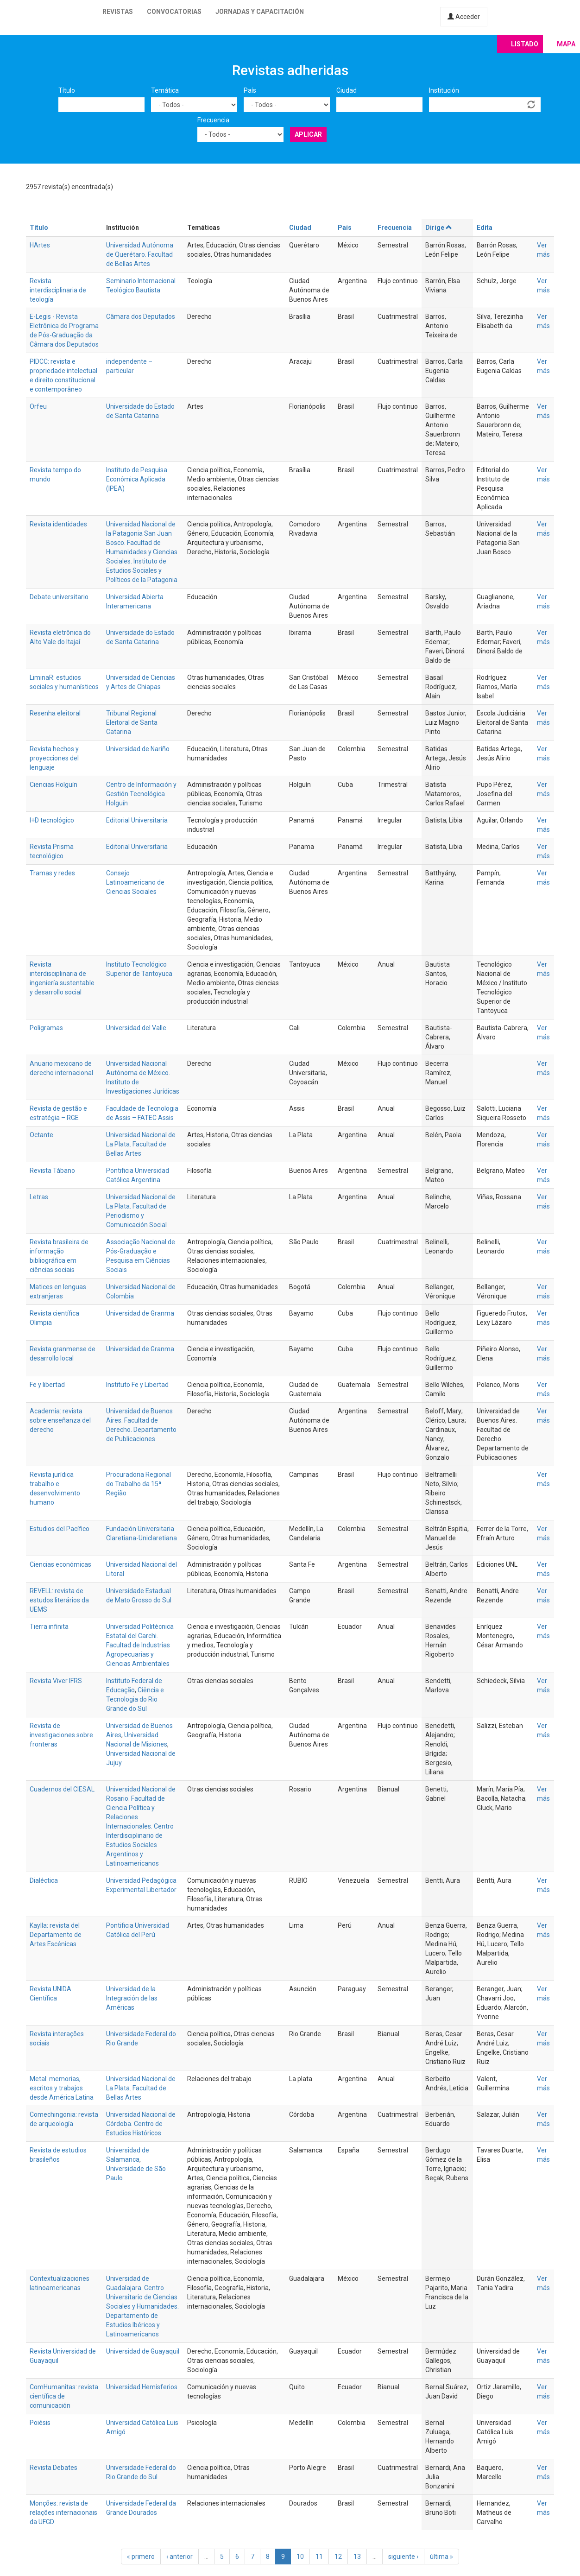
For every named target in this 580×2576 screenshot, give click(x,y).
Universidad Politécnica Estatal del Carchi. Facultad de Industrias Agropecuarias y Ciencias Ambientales (140, 1645)
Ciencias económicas (60, 1564)
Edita (484, 227)
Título (66, 90)
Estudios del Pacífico (59, 1528)
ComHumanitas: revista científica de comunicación (64, 2396)
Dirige (439, 227)
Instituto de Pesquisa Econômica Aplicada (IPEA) (136, 479)
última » (441, 2556)
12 (338, 2556)
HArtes (40, 245)
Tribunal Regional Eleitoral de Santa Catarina (132, 722)
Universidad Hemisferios (141, 2387)
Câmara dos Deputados (140, 316)
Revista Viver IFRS (56, 1680)
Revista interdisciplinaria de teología (58, 290)
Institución (444, 90)
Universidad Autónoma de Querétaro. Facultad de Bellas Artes (139, 254)
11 (319, 2556)
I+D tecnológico (52, 820)
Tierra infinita (49, 1626)
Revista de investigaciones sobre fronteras (61, 1735)
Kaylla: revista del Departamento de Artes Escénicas (56, 1935)
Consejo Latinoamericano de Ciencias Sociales (135, 882)
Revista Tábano (52, 1170)
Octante (41, 1135)
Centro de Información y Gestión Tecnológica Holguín (141, 794)
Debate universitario (59, 597)
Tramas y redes (52, 873)
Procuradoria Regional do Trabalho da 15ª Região (138, 1484)
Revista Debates (53, 2467)
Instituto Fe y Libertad (137, 1384)
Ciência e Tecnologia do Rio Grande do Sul (135, 1699)
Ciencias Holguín (53, 784)
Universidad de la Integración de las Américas (132, 1998)
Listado (524, 44)
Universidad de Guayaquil (142, 2351)
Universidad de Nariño (138, 749)
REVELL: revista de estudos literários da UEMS (59, 1600)
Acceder (464, 16)
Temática (165, 90)
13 (357, 2556)
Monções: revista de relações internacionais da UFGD (63, 2512)
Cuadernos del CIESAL (62, 1789)
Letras (39, 1197)
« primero (141, 2556)
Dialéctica (44, 1880)
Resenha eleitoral (55, 713)
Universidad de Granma (140, 1313)
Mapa (566, 44)
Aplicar (308, 134)
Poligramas (46, 1028)
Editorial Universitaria (137, 820)
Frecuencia (213, 120)
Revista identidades (58, 524)
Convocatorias (174, 11)
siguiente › (403, 2556)
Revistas (117, 11)
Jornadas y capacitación (259, 11)
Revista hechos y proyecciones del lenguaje (54, 758)
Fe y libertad (47, 1384)
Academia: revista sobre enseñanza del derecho (60, 1420)
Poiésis (40, 2422)
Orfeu (38, 406)
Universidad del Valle (136, 1028)
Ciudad (346, 90)
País (250, 90)
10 (300, 2556)
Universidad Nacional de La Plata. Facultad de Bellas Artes (141, 1144)
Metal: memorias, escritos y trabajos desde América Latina (62, 2088)
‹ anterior (179, 2556)
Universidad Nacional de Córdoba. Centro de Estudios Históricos (141, 2124)
